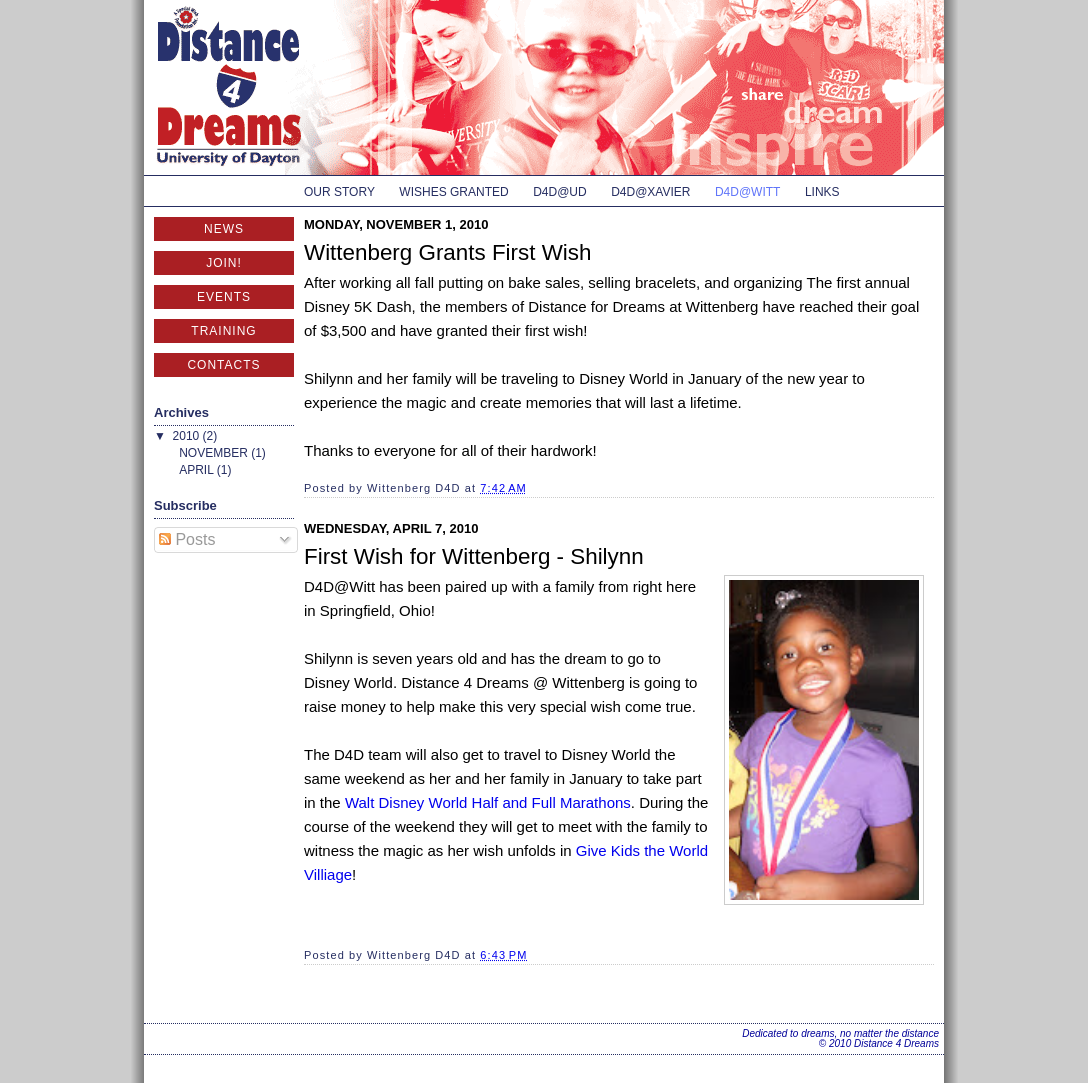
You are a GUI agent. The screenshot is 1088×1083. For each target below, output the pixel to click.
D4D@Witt (748, 192)
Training (223, 331)
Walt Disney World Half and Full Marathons (488, 802)
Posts (187, 539)
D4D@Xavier (650, 192)
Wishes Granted (453, 192)
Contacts (223, 365)
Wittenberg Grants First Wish (447, 252)
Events (224, 297)
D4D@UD (560, 192)
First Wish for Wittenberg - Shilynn (474, 556)
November (215, 453)
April (198, 470)
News (224, 229)
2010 (188, 436)
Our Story (339, 192)
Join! (224, 263)
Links (822, 192)
